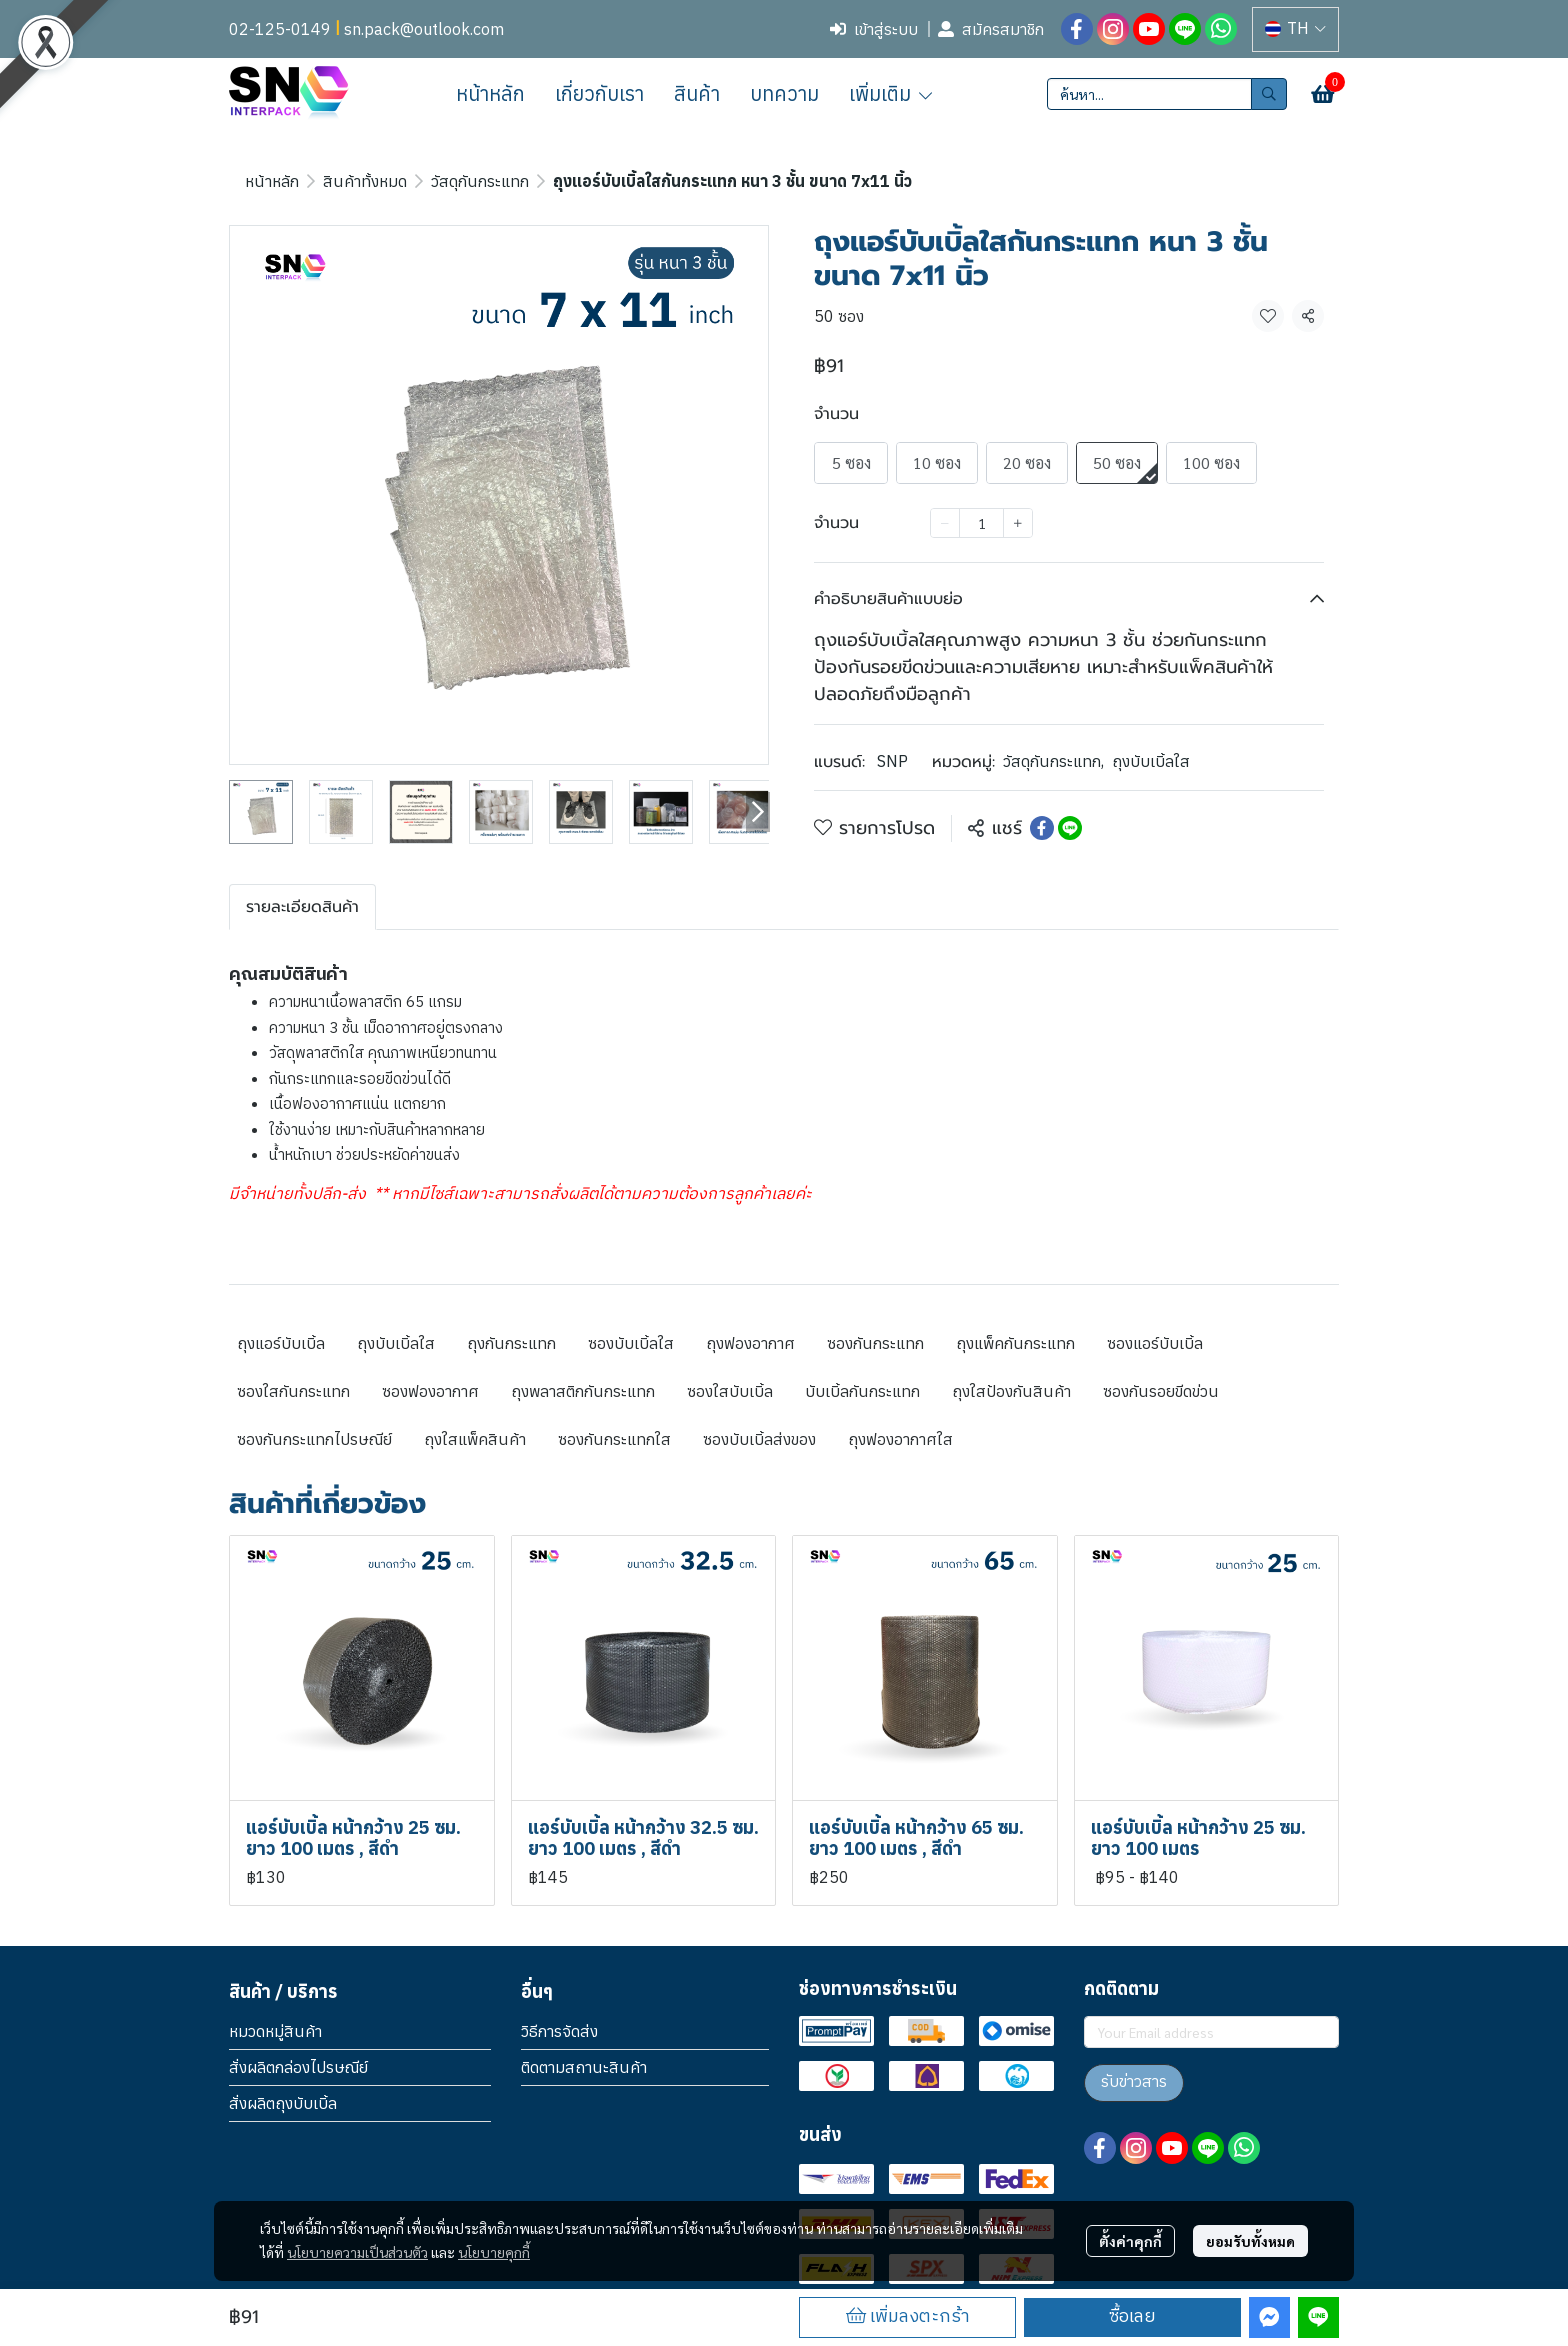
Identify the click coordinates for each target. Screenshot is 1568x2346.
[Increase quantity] (1018, 523)
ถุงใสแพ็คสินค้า (475, 1439)
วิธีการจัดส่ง (559, 2031)
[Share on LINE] (1070, 828)
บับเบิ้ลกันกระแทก (862, 1391)
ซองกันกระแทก (875, 1343)
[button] (1295, 29)
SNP (892, 761)
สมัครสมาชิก (991, 29)
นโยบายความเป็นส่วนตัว (357, 2252)
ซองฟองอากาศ (430, 1391)
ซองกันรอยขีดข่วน (1161, 1391)
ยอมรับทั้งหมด (1250, 2241)
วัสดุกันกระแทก (480, 181)
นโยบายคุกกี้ (494, 2252)
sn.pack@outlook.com (424, 29)
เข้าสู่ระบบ (874, 29)
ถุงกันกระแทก (511, 1343)
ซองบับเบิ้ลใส (631, 1343)
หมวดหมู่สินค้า (275, 2031)
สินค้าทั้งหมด (365, 181)
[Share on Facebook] (1042, 828)
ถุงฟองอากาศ (750, 1343)
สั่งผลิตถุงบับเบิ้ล (283, 2103)
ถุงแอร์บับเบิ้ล (281, 1343)
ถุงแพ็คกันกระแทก (1015, 1343)
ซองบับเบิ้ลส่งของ (759, 1439)
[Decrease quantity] (945, 523)
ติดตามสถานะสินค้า (584, 2067)
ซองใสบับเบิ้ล (730, 1391)
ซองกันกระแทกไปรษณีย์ (314, 1439)
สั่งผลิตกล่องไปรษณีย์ (298, 2067)
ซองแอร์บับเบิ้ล (1155, 1343)
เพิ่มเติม (892, 93)
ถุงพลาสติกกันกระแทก (583, 1391)
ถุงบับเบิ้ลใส (1151, 761)
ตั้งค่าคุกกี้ (1130, 2241)
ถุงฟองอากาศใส (900, 1439)
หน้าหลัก (272, 181)
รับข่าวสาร (1134, 2082)
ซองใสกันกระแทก (293, 1391)
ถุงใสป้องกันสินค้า (1011, 1391)
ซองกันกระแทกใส (614, 1439)
